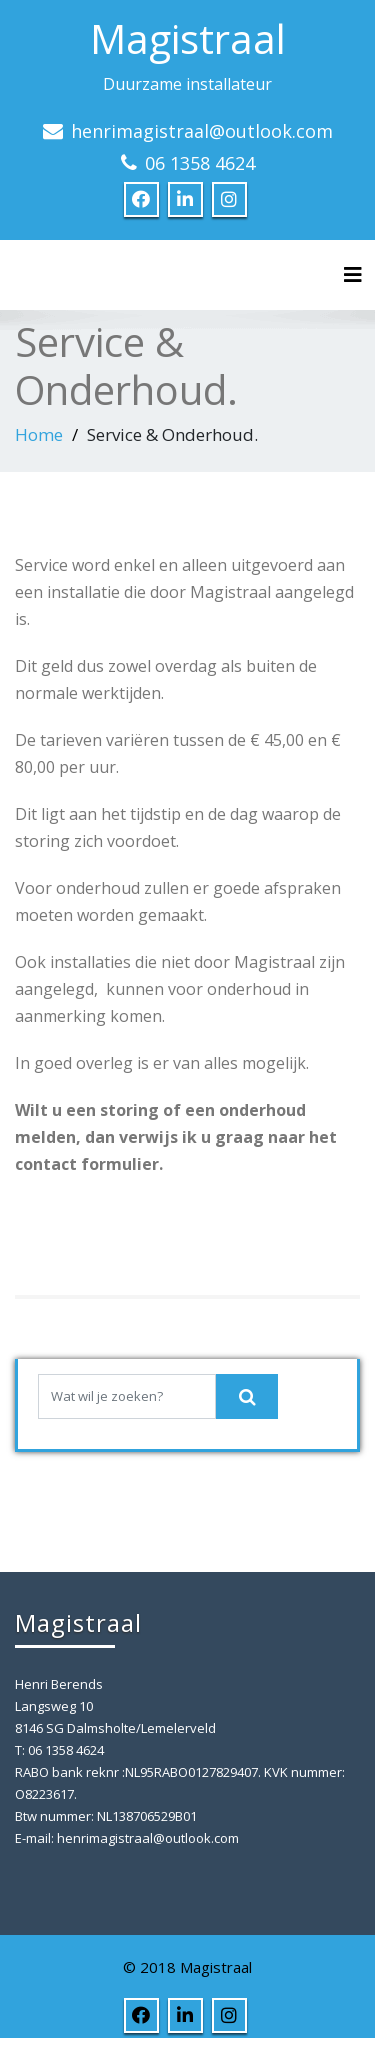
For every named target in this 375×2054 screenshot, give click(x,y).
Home (39, 434)
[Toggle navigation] (353, 275)
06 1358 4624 (200, 163)
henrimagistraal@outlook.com (202, 131)
